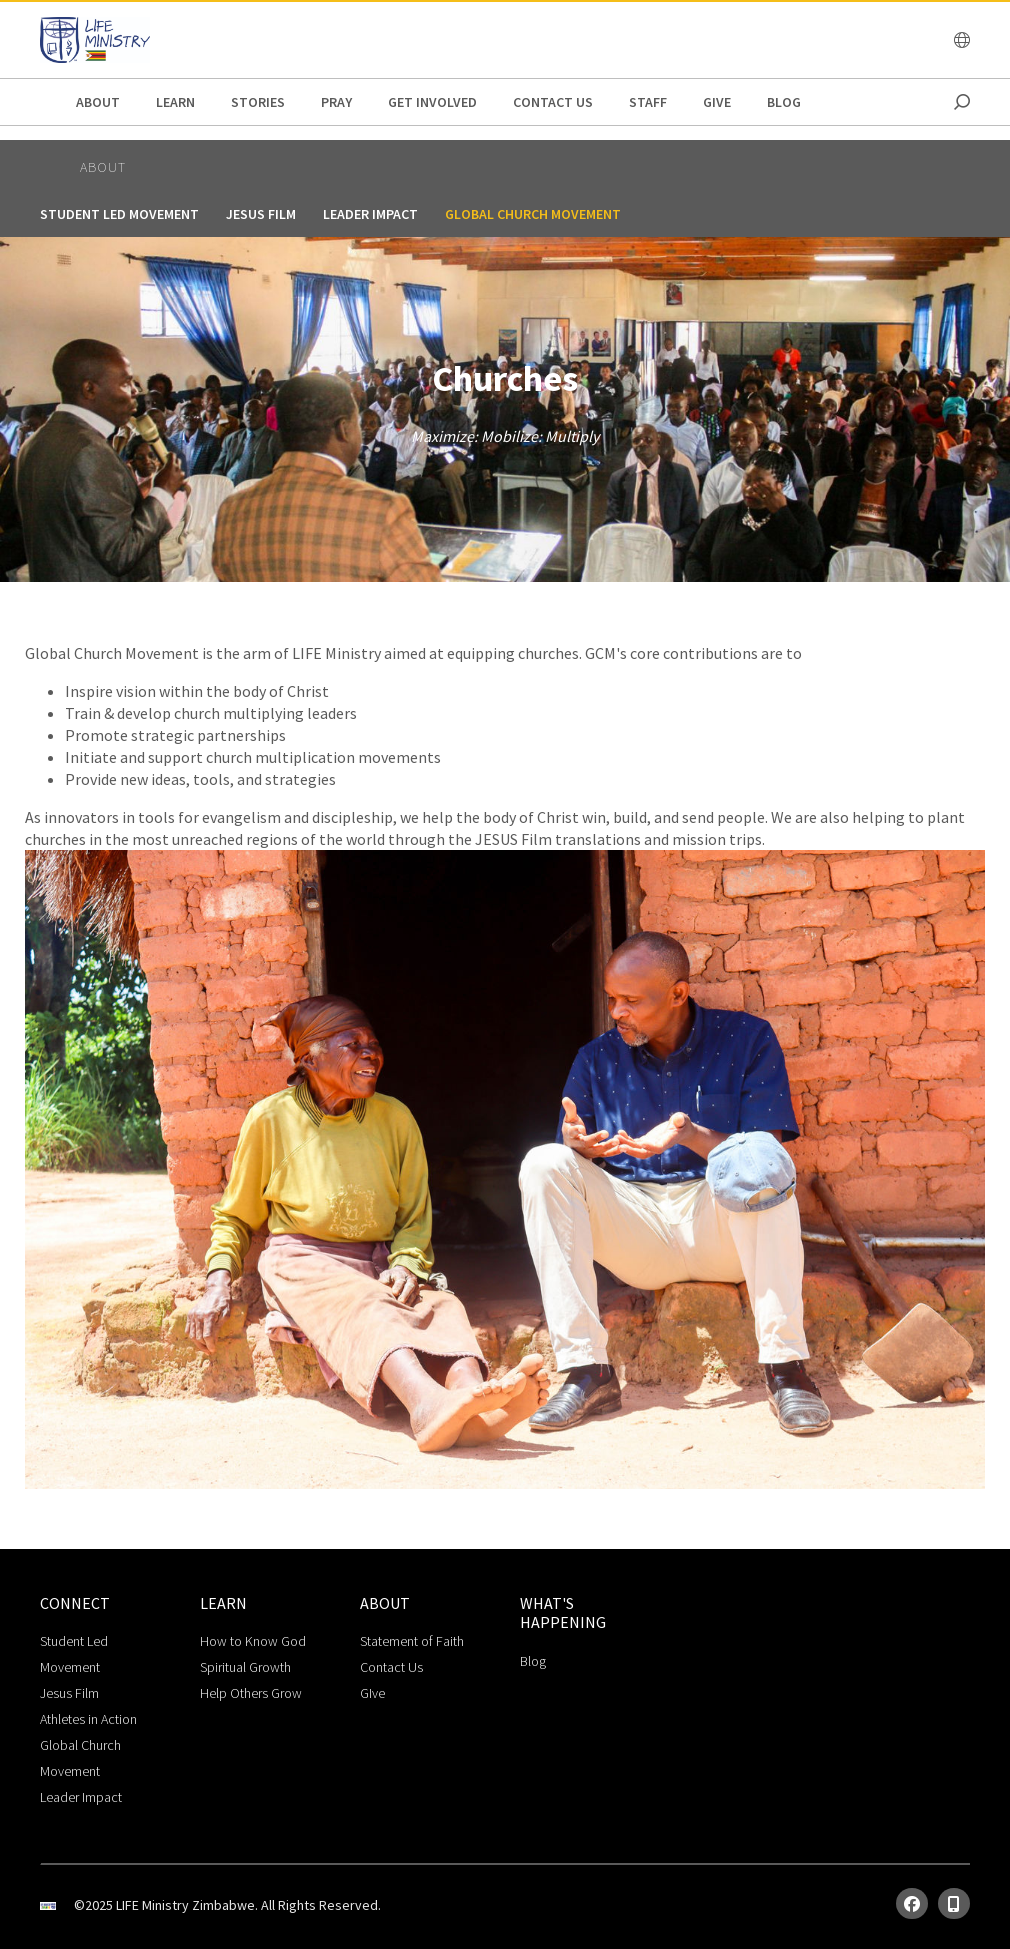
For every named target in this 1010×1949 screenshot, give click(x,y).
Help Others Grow (251, 1693)
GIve (372, 1693)
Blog (784, 102)
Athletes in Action (88, 1719)
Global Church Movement (533, 214)
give (717, 102)
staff (648, 102)
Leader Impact (370, 214)
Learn (175, 102)
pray (336, 102)
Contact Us (553, 102)
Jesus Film (261, 214)
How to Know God (253, 1641)
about (98, 102)
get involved (432, 102)
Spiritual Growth (245, 1667)
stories (258, 102)
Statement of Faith (412, 1641)
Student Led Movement (119, 214)
